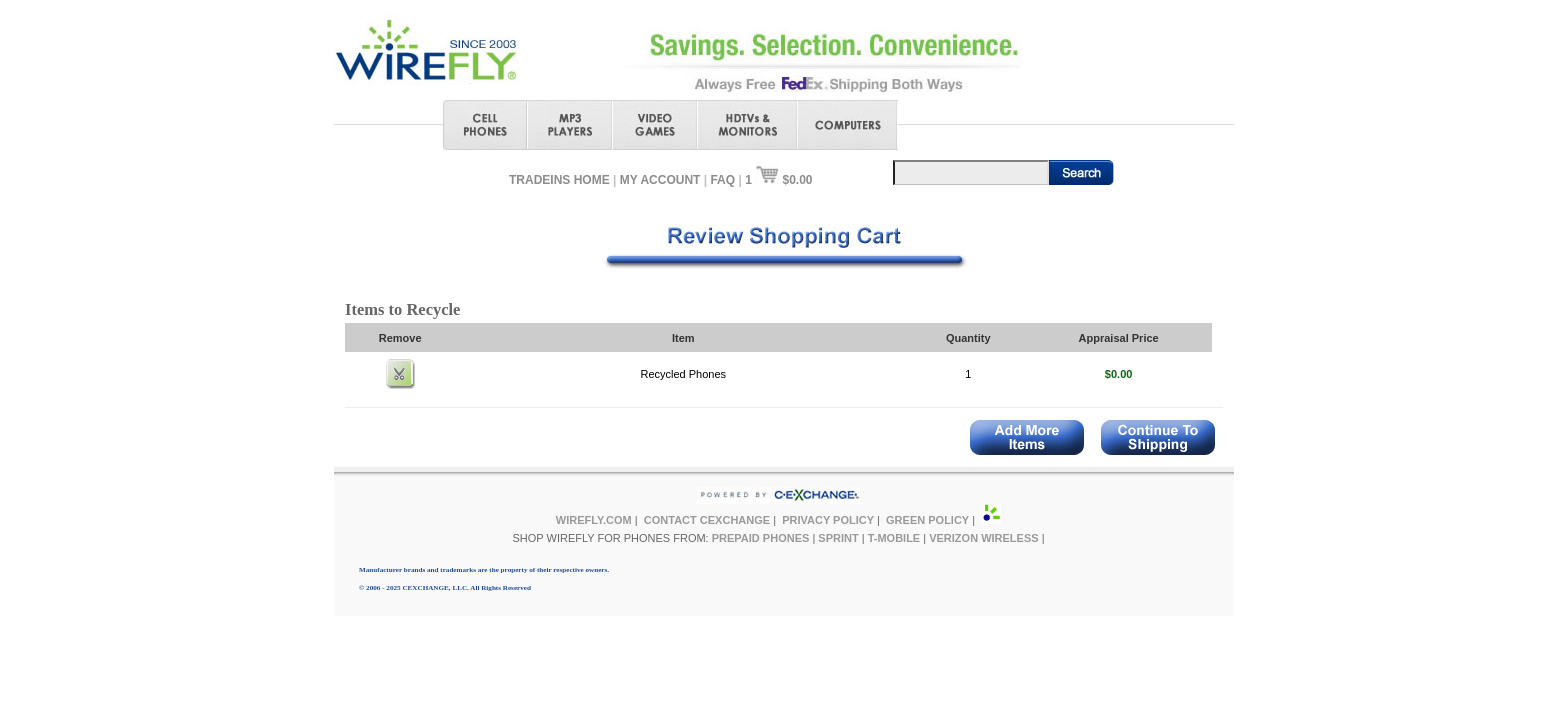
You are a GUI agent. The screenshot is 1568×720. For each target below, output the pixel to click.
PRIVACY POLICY (828, 520)
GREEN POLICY (927, 520)
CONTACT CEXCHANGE (707, 520)
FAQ (722, 180)
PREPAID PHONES (761, 538)
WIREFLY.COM (594, 520)
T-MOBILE (894, 538)
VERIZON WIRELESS (983, 538)
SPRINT (838, 538)
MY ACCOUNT (660, 180)
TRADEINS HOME (559, 180)
